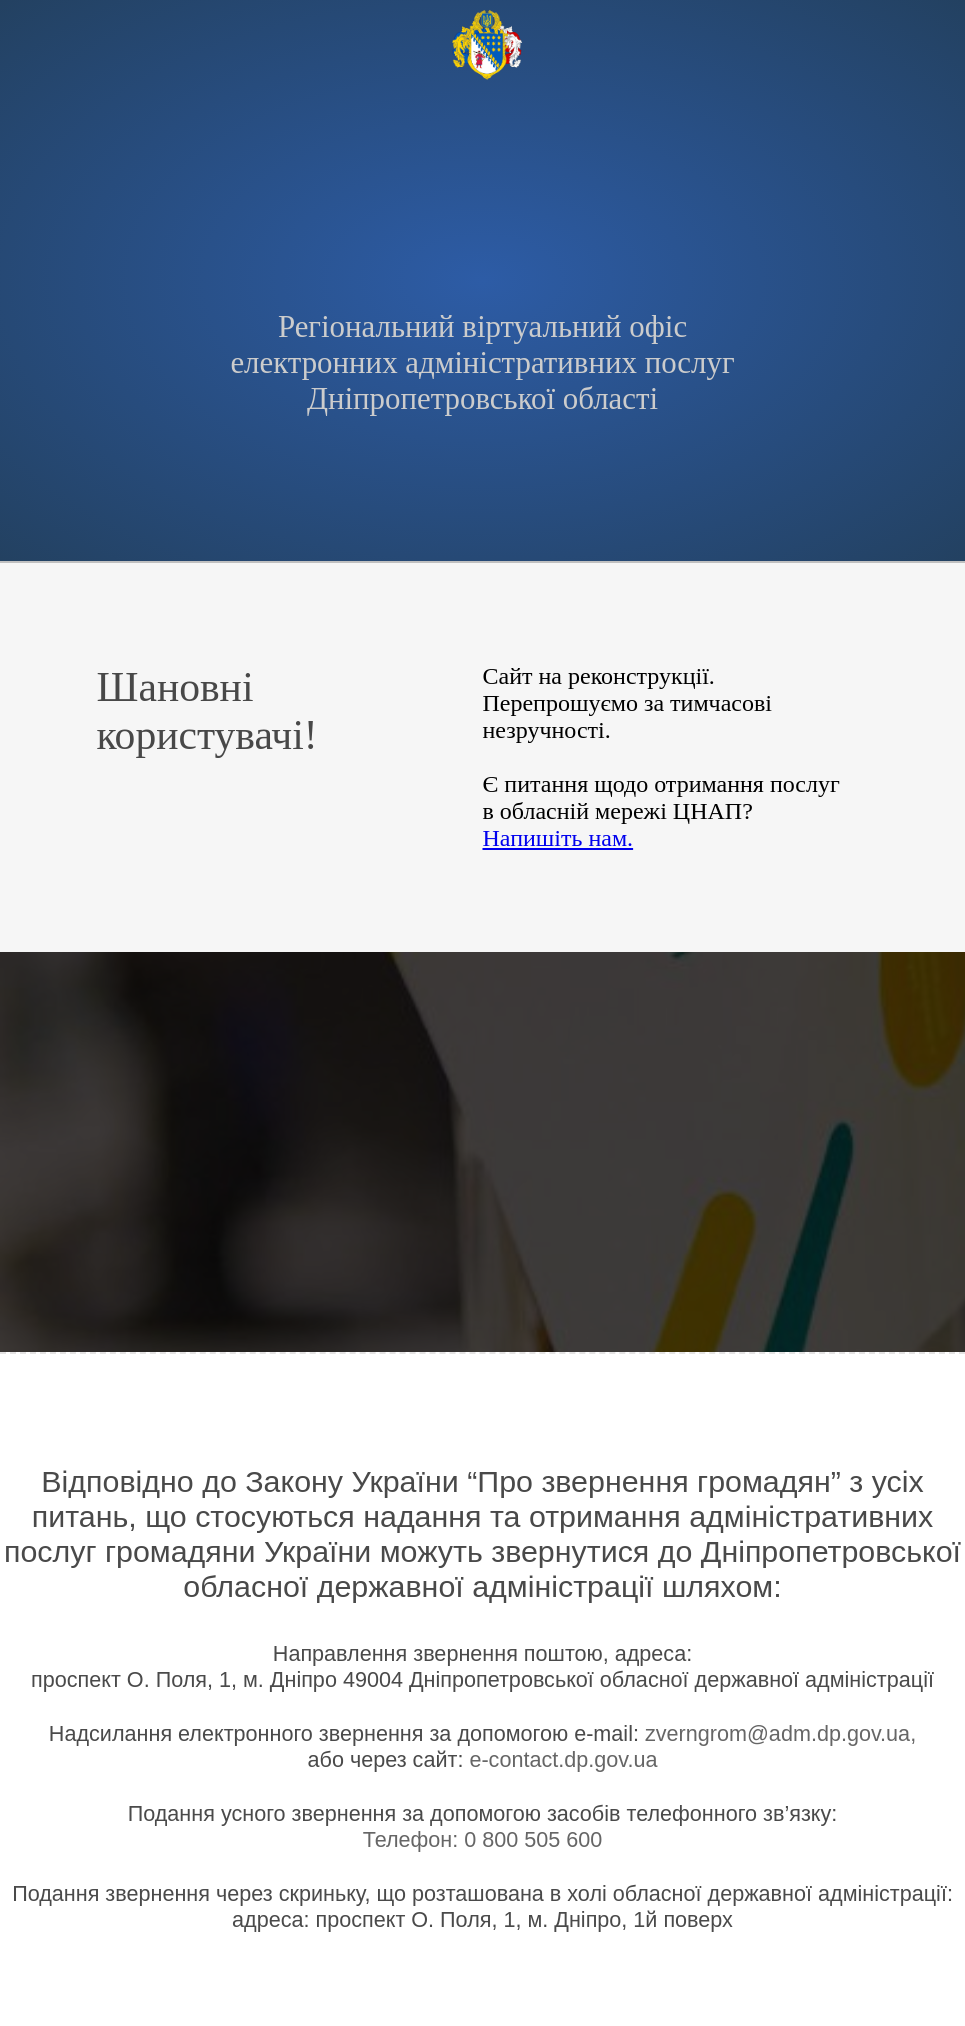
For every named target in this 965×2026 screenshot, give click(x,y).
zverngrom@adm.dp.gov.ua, (780, 1733)
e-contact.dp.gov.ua (563, 1759)
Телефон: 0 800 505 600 (483, 1839)
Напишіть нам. (557, 838)
